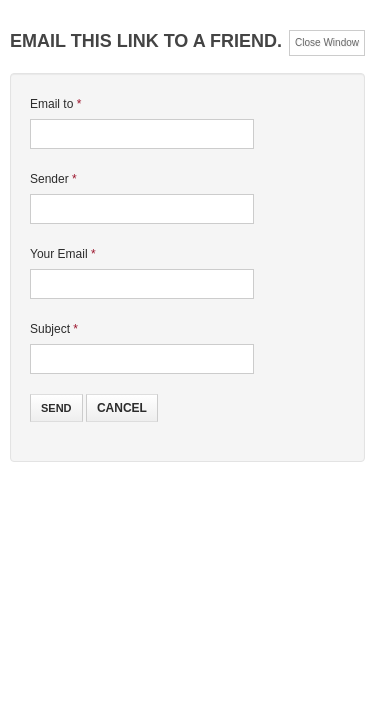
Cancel (122, 408)
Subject (54, 329)
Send (56, 408)
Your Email (63, 254)
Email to (55, 104)
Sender (53, 179)
